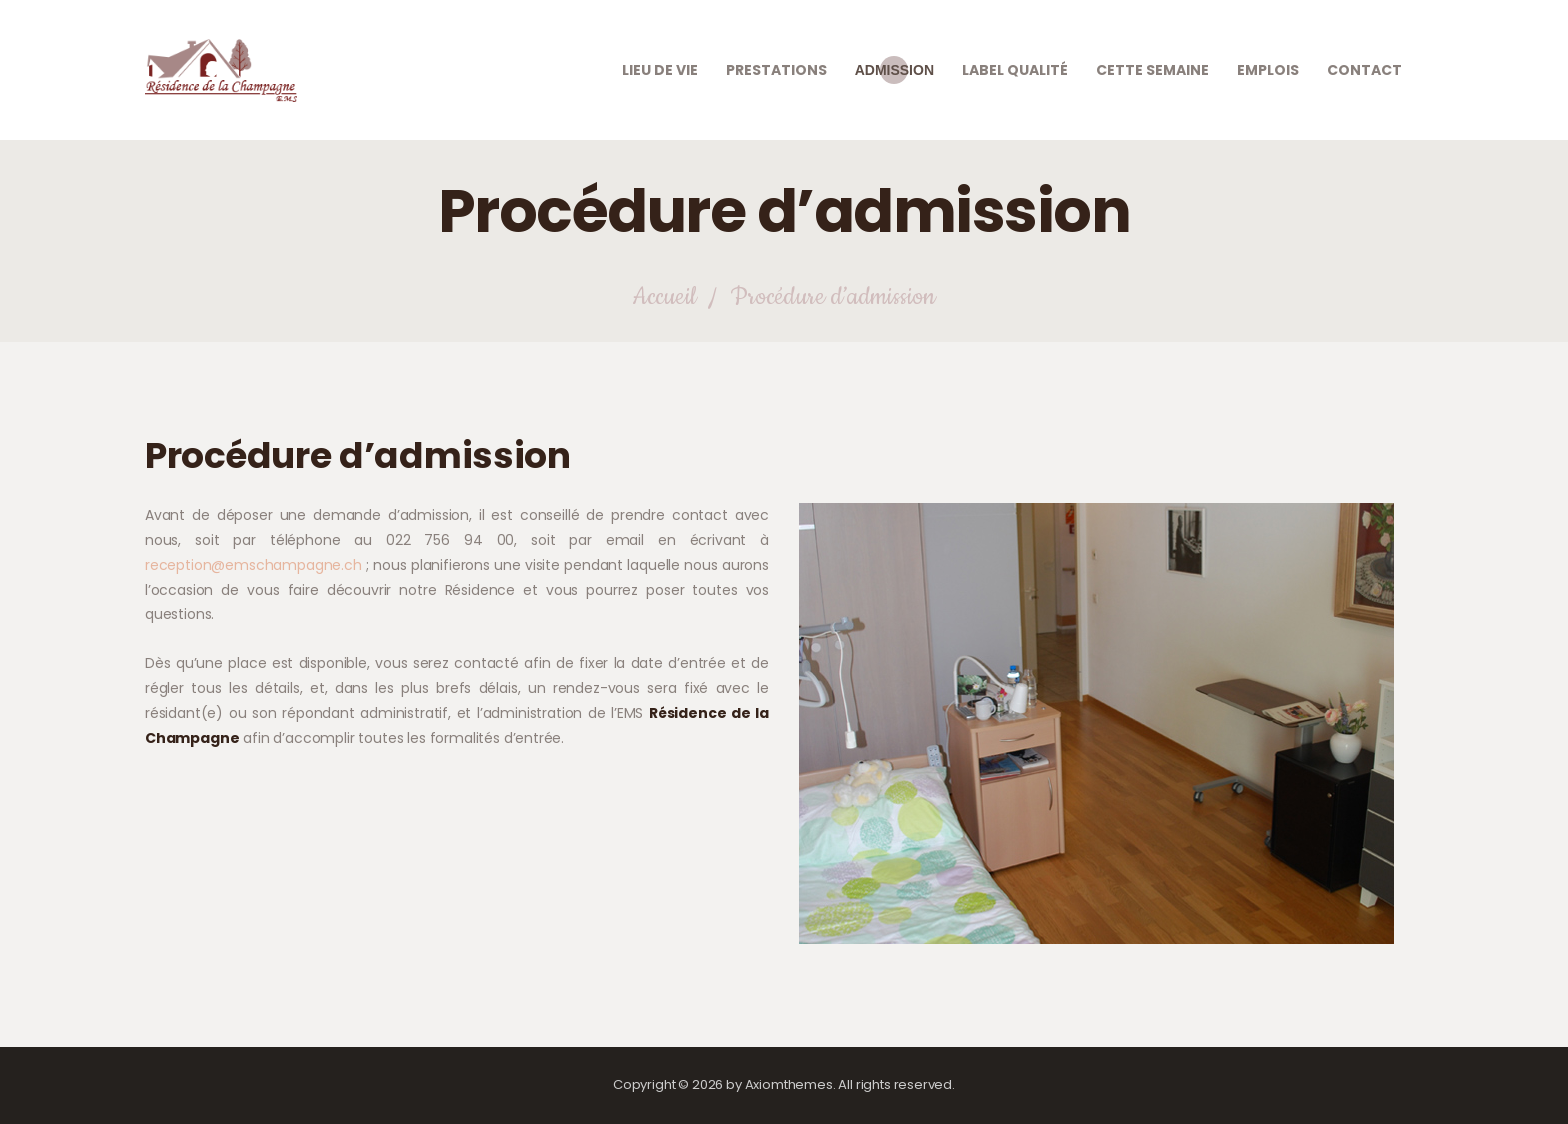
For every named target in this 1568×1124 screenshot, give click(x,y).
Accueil (664, 297)
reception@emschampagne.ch (253, 565)
